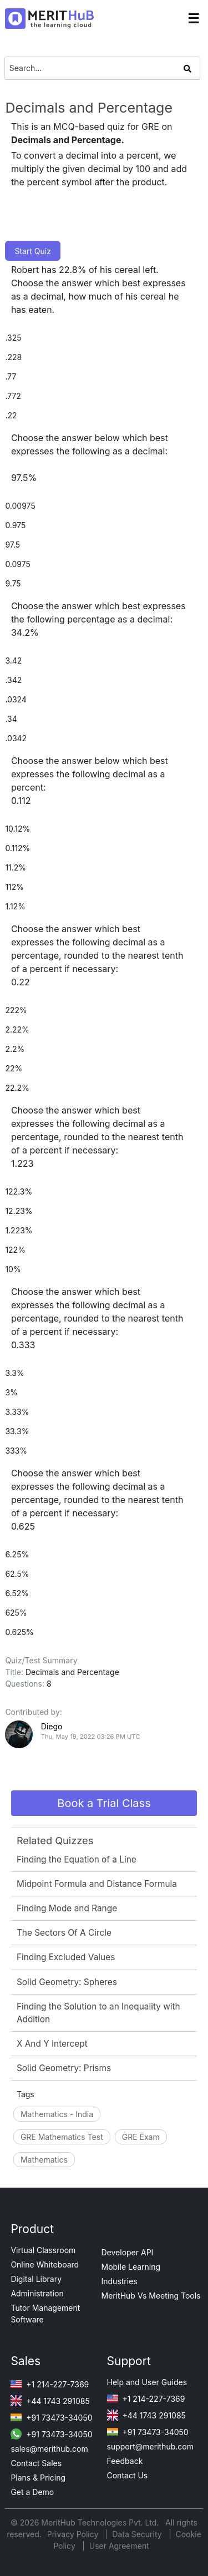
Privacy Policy (74, 2534)
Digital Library (36, 2279)
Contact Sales (36, 2463)
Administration (37, 2293)
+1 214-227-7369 (50, 2384)
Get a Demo (32, 2492)
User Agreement (119, 2545)
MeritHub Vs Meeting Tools (151, 2295)
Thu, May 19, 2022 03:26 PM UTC (90, 1736)
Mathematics (44, 2159)
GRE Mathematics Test (62, 2137)
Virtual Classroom (43, 2250)
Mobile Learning (131, 2266)
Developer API (128, 2252)
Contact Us (127, 2475)
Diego (52, 1726)
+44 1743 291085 (50, 2401)
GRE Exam (141, 2137)
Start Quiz (32, 251)
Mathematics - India (57, 2114)
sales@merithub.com (49, 2448)
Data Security (138, 2534)
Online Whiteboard (45, 2264)
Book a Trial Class (103, 1803)
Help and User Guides (147, 2382)
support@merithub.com (150, 2446)
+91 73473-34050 (51, 2417)
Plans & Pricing (38, 2477)
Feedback (125, 2461)
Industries (120, 2281)
